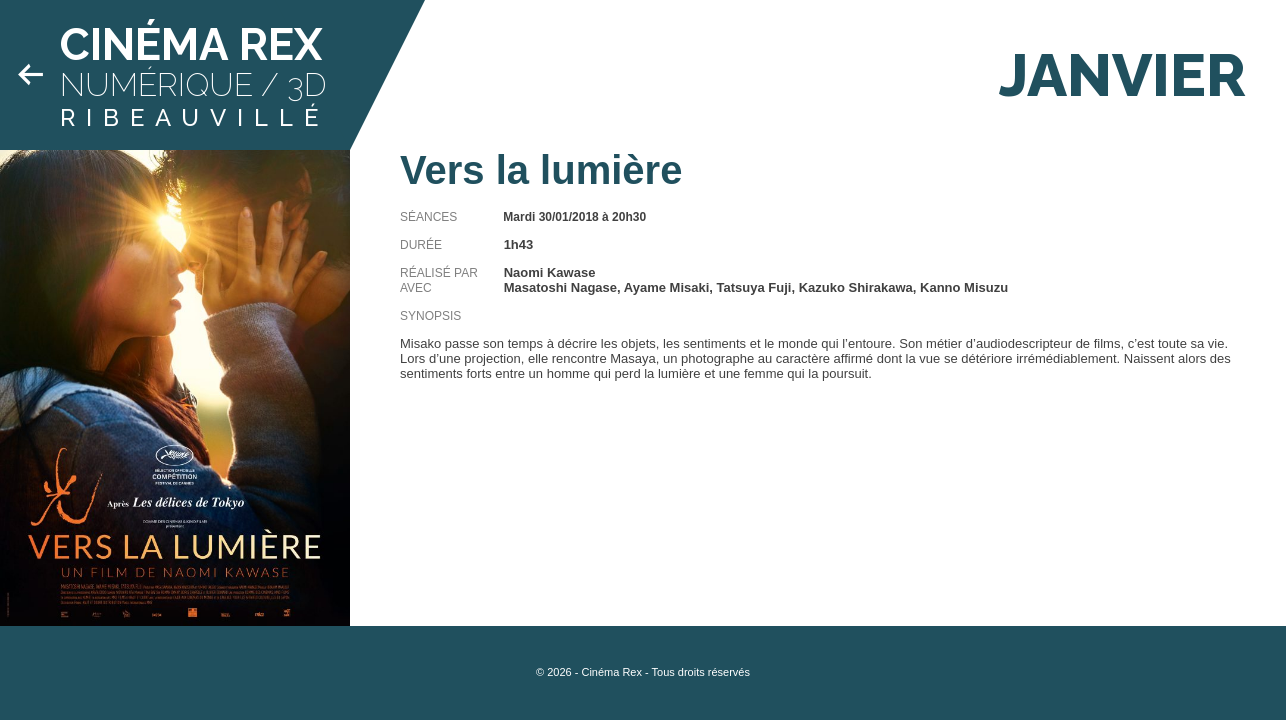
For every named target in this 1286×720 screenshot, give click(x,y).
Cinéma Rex (191, 44)
